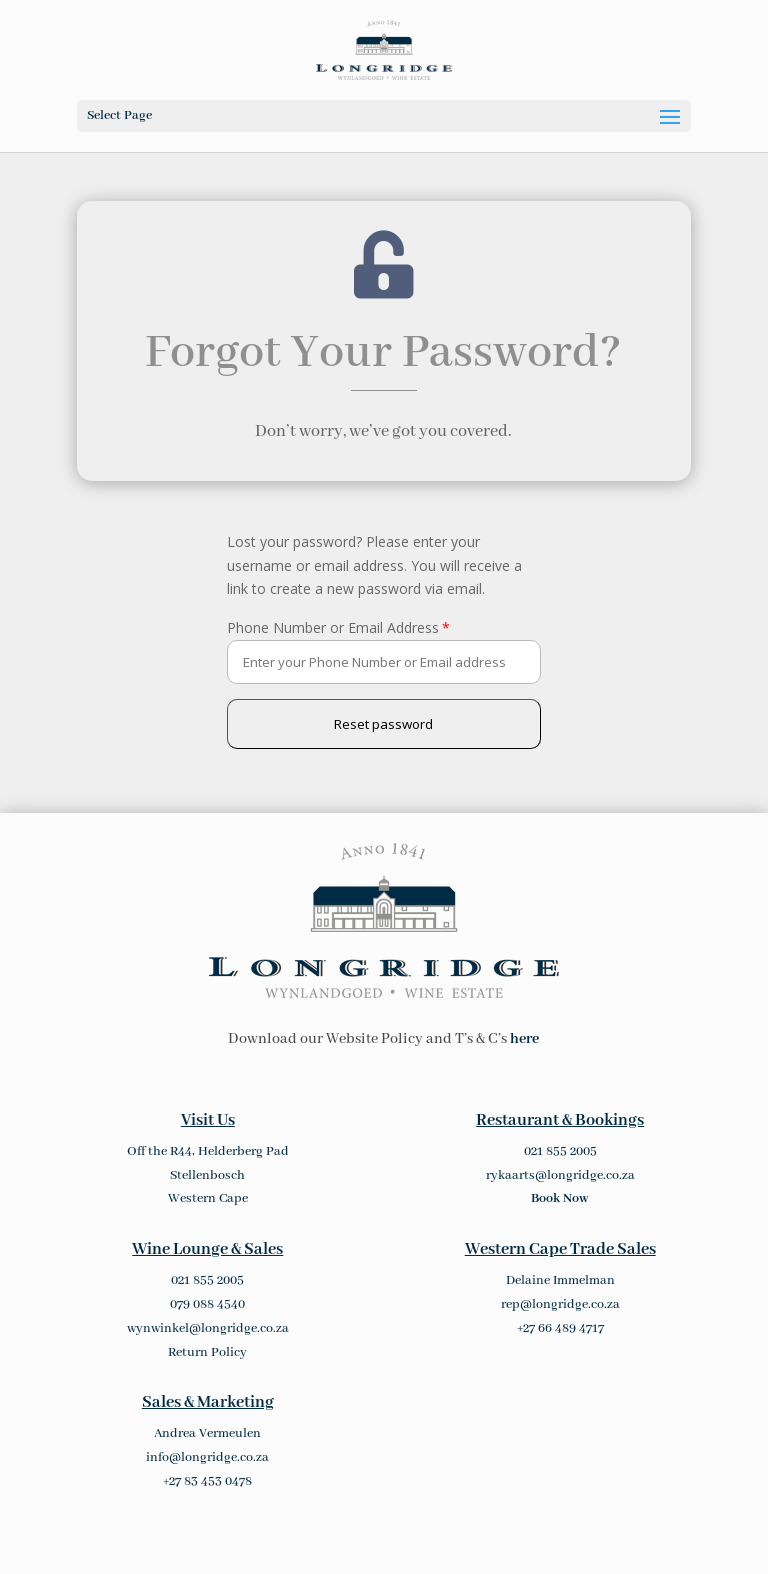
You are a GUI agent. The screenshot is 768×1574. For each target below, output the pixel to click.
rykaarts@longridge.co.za (560, 1175)
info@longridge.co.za (207, 1457)
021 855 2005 (560, 1151)
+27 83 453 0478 (207, 1481)
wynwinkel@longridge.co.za (208, 1328)
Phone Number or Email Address (333, 627)
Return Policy (207, 1352)
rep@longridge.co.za (560, 1304)
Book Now (560, 1198)
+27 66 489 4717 (560, 1328)
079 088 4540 (207, 1304)
